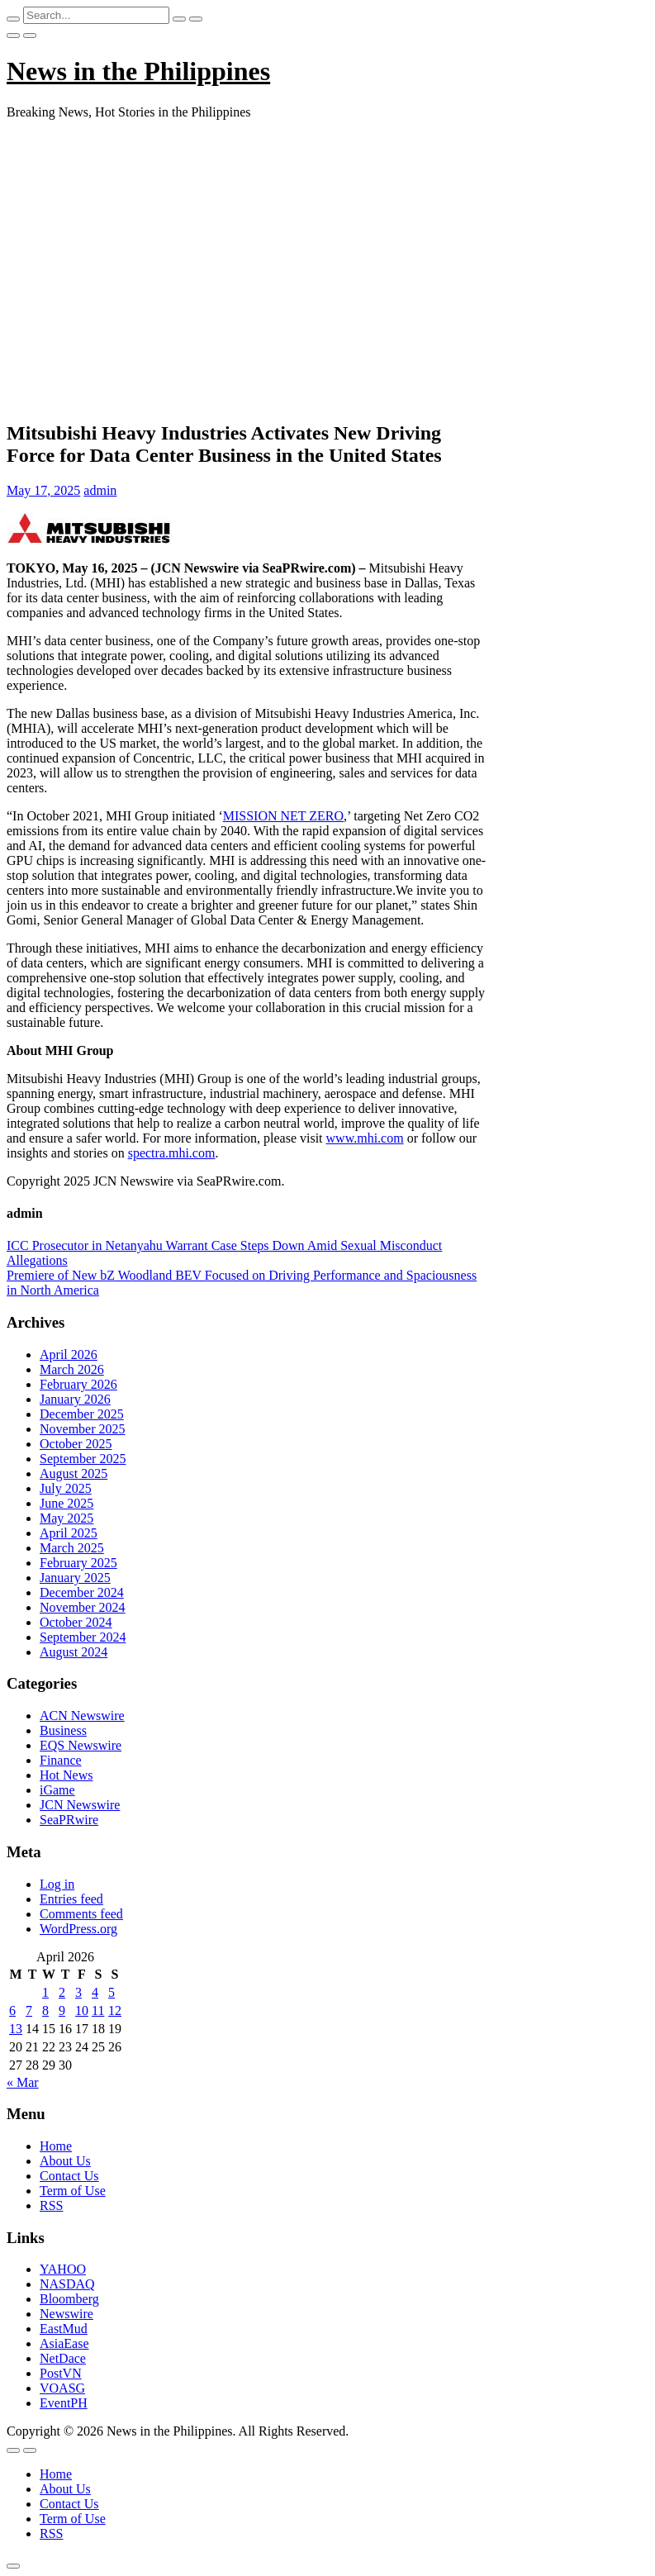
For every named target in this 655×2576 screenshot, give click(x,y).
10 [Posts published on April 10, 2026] (81, 2010)
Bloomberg (69, 2299)
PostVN (61, 2373)
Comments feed (81, 1914)
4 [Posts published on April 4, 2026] (95, 1992)
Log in (57, 1884)
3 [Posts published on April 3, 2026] (78, 1992)
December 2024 (82, 1592)
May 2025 (66, 1518)
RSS (51, 2205)
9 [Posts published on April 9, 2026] (62, 2010)
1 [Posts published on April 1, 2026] (45, 1992)
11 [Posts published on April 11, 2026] (98, 2010)
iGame (57, 1790)
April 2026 (68, 1354)
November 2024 (83, 1607)
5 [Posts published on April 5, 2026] (111, 1992)
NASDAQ (67, 2284)
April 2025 (68, 1533)
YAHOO (63, 2269)
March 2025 (72, 1548)
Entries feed (71, 1899)
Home (56, 2146)
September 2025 (83, 1459)
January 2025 (75, 1578)
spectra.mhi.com (172, 1153)
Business (63, 1730)
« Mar (23, 2082)
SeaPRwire (69, 1820)
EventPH (64, 2403)
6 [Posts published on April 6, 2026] (12, 2010)
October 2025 (76, 1444)
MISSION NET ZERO (283, 816)
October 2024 (76, 1622)
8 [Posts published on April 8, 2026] (45, 2010)
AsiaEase (64, 2343)
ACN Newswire (82, 1716)
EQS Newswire (80, 1745)
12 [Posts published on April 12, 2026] (114, 2010)
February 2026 (78, 1384)
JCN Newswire (80, 1805)
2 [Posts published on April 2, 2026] (62, 1992)
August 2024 (73, 1652)
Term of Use (73, 2191)
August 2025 (73, 1473)
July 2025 (66, 1488)
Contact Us (69, 2176)
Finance (61, 1760)
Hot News (66, 1775)
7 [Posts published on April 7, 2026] (29, 2010)
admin (99, 490)
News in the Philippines (138, 71)
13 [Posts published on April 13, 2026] (15, 2029)
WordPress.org (78, 1929)
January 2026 (75, 1399)
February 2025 (78, 1563)
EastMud (64, 2329)
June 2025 (66, 1503)
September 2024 (83, 1637)
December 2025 (82, 1414)
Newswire (66, 2314)
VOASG (62, 2388)
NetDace (63, 2358)
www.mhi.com (365, 1138)
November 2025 (83, 1429)
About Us (65, 2161)
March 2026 (72, 1369)
